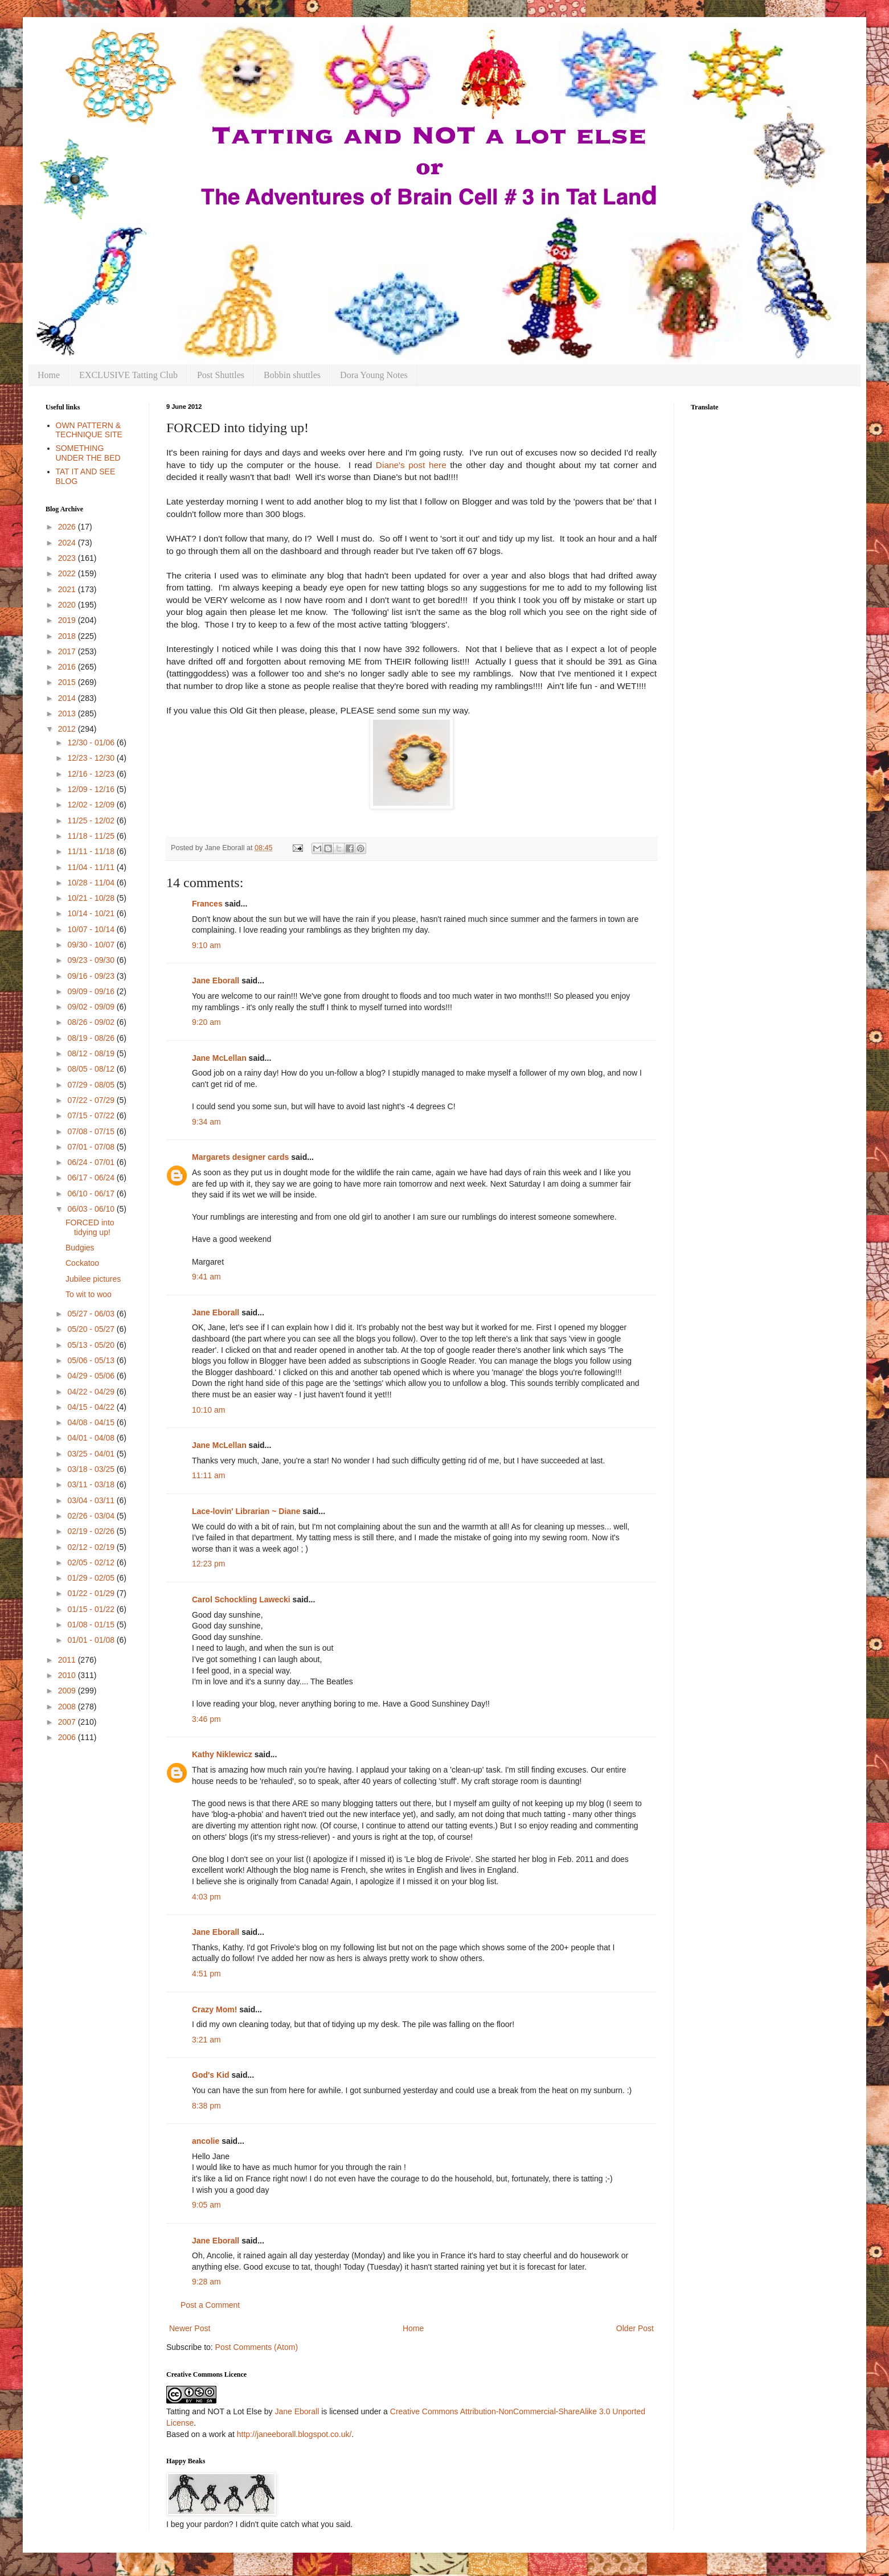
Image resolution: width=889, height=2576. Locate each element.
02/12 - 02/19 (91, 1547)
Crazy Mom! (214, 2009)
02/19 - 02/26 (91, 1531)
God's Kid (211, 2074)
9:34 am (206, 1121)
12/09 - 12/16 (91, 789)
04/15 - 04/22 (91, 1407)
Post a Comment (210, 2305)
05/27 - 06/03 (91, 1313)
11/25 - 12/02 (91, 820)
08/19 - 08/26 (91, 1038)
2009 (68, 1690)
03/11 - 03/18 (91, 1484)
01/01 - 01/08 (91, 1639)
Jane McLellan (219, 1058)
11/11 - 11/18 (91, 851)
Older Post (635, 2328)
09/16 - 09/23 (91, 976)
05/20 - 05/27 (91, 1329)
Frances (207, 903)
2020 (68, 604)
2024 (68, 542)
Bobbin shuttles (292, 375)
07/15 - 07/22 (91, 1115)
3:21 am (206, 2039)
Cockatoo (82, 1263)
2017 (68, 651)
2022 (68, 573)
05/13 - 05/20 (91, 1344)
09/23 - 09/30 (91, 960)
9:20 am (206, 1022)
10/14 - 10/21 (91, 913)
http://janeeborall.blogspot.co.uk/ (294, 2434)
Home (49, 375)
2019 (68, 620)
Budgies (80, 1247)
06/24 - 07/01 (91, 1162)
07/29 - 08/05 (91, 1084)
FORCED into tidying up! (89, 1227)
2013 (68, 713)
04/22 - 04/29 (91, 1391)
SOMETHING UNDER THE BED (88, 453)
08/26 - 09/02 (91, 1022)
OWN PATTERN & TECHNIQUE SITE (89, 430)
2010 (68, 1675)
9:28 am (206, 2281)
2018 (68, 636)
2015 (68, 682)
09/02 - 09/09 (91, 1006)
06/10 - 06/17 (91, 1193)
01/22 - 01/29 (91, 1593)
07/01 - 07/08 (91, 1146)
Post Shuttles (220, 375)
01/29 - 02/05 (91, 1577)
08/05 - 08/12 (91, 1068)
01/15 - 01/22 (91, 1609)
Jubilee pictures (93, 1278)
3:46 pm (206, 1719)
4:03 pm (206, 1896)
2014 (68, 698)
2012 (68, 728)
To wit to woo (88, 1294)
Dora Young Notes (374, 375)
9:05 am (206, 2204)
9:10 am (206, 945)
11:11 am (208, 1475)
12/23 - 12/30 (91, 757)
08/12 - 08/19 (91, 1053)
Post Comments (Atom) (256, 2347)
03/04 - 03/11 (91, 1500)
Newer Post (189, 2328)
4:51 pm (206, 1973)
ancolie (205, 2141)
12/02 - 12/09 (91, 804)
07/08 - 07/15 (91, 1131)
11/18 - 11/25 (91, 835)
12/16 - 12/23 (91, 773)
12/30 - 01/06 (91, 742)
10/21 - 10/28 (91, 898)
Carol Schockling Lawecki (241, 1599)
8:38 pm (206, 2105)
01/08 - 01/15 (91, 1624)
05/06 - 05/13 (91, 1360)
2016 (68, 666)
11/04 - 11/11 (91, 867)
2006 (68, 1737)
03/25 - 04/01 (91, 1453)
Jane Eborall (215, 980)
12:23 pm (208, 1563)
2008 (68, 1706)
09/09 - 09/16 (91, 991)
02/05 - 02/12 (91, 1562)
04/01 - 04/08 (91, 1437)
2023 (68, 558)
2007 (68, 1721)
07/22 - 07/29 (91, 1100)
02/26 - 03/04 (91, 1515)
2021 (68, 589)
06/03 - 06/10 (91, 1208)
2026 (68, 526)
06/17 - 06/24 (91, 1177)
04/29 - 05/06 (91, 1375)
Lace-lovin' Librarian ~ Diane (246, 1511)
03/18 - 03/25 (91, 1469)
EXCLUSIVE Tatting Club (128, 375)
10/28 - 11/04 (91, 882)
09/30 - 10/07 (91, 944)
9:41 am (206, 1276)
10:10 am (208, 1409)
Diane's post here (411, 465)
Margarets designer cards (240, 1157)
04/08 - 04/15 (91, 1422)
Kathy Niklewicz (222, 1754)
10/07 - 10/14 (91, 929)
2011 (68, 1659)
